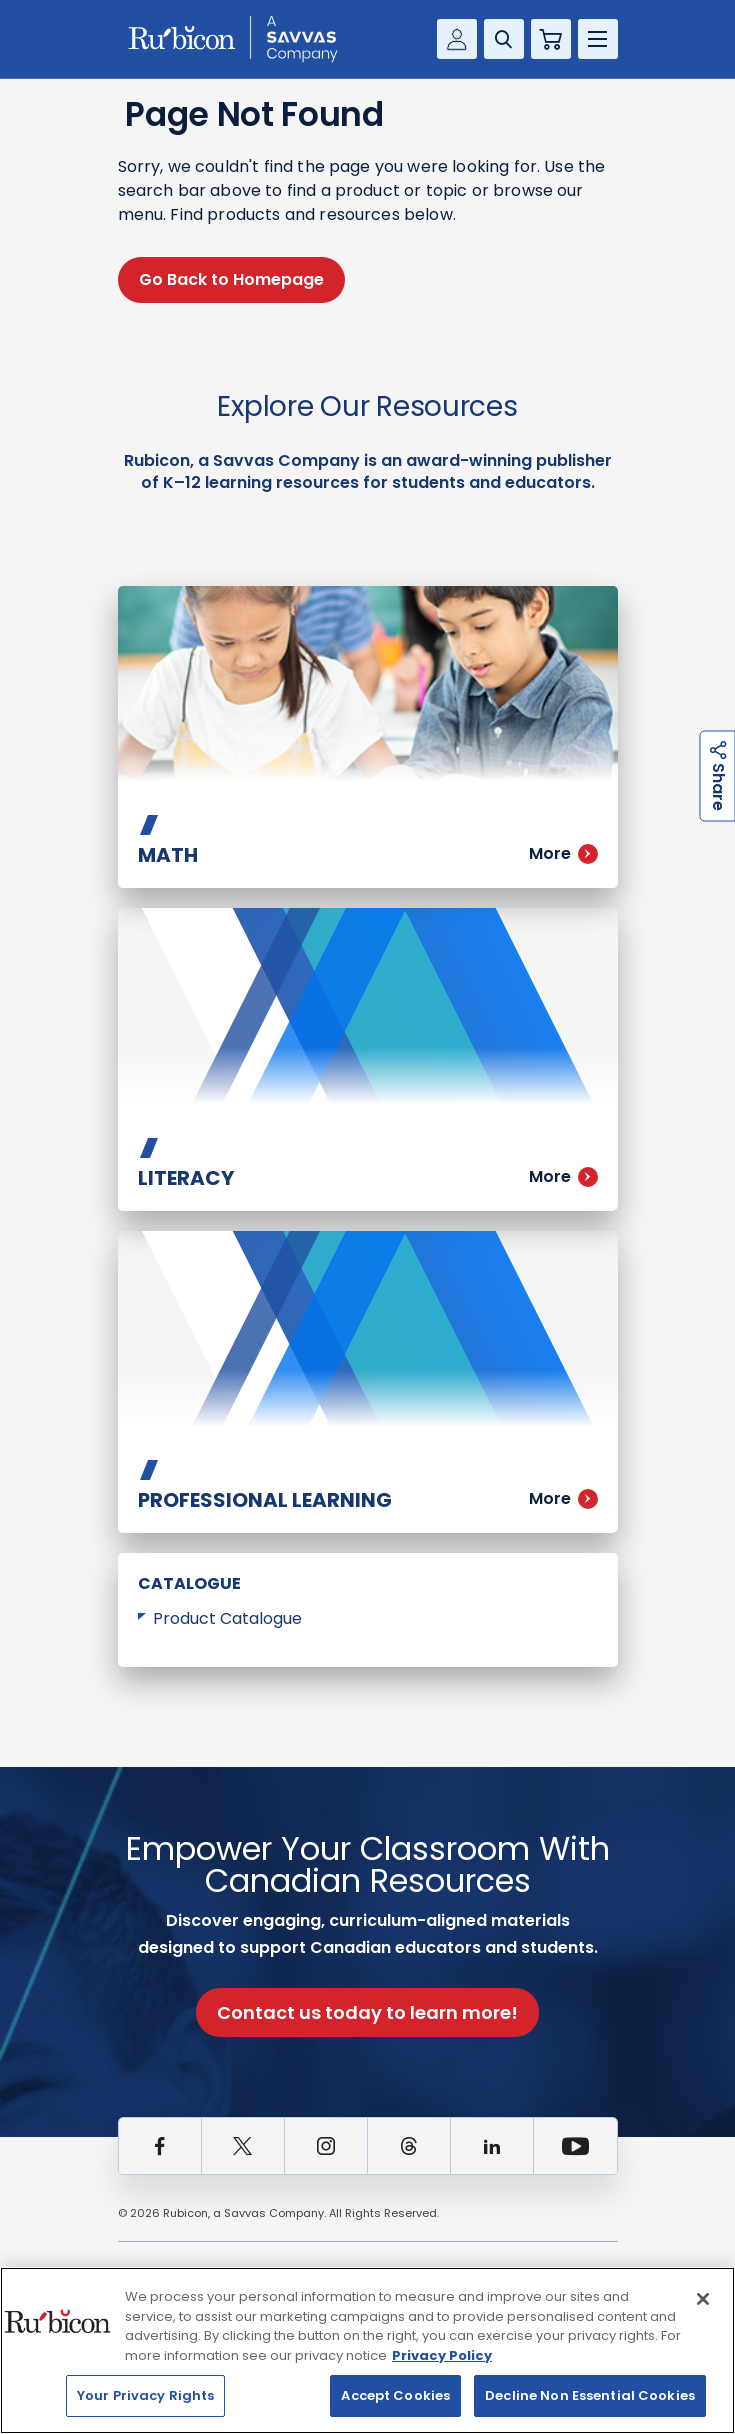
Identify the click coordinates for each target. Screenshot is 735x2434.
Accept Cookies (395, 2395)
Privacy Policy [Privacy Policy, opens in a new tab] (442, 2355)
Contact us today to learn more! (367, 2012)
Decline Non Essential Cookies (590, 2395)
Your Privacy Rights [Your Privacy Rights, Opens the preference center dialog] (145, 2395)
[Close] (703, 2299)
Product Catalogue (227, 1618)
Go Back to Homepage (231, 279)
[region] (367, 2350)
